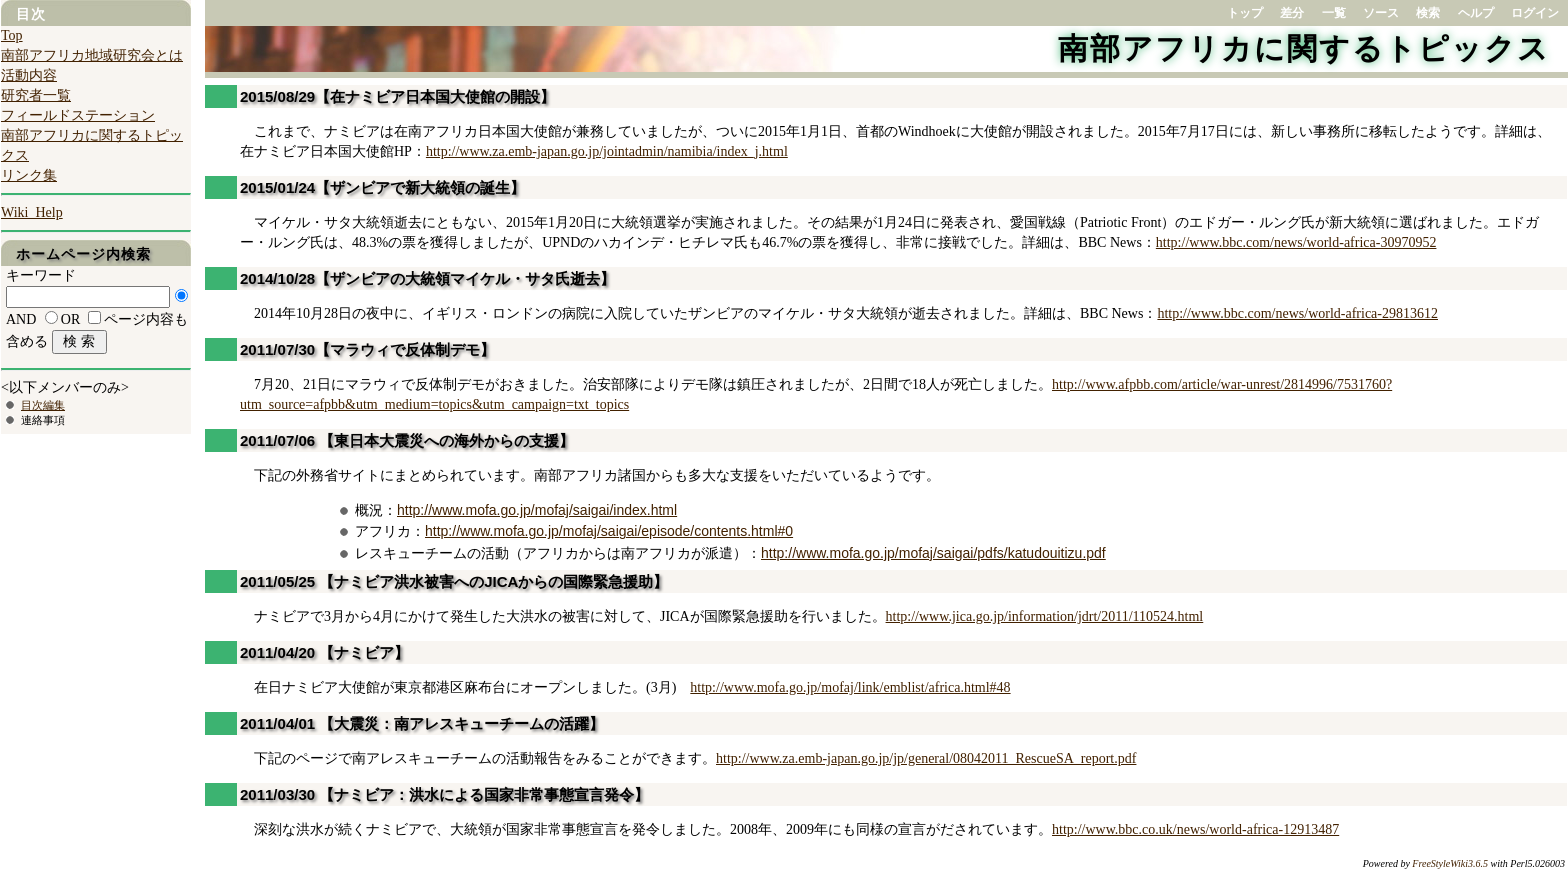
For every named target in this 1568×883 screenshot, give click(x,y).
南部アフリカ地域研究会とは (92, 55)
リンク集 (29, 175)
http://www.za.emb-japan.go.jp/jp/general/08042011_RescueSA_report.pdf (926, 758)
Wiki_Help (32, 212)
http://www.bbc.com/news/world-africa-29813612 (1297, 313)
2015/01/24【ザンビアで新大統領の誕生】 (382, 187)
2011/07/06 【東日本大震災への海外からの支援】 (407, 440)
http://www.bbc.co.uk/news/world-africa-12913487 (1195, 829)
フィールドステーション (78, 115)
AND (21, 319)
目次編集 (43, 405)
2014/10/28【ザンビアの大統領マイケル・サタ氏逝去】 (427, 278)
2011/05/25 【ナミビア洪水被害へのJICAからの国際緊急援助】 (454, 581)
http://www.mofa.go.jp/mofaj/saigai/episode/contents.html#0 (609, 531)
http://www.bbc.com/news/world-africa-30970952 (1296, 242)
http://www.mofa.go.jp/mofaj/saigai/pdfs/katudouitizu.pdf (933, 553)
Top (12, 35)
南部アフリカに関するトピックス (1304, 48)
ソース (1381, 13)
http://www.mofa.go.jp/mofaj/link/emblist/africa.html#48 (850, 687)
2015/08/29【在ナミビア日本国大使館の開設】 (397, 96)
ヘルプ (1476, 13)
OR (70, 319)
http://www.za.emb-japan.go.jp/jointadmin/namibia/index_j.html (607, 151)
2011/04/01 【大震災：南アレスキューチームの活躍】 (422, 723)
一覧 (1334, 13)
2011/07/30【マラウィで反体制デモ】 (367, 349)
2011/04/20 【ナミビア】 (324, 652)
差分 (1292, 13)
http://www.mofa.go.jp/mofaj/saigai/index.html (537, 510)
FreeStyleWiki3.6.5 (1450, 863)
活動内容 (29, 75)
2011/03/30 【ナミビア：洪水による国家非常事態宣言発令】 (444, 794)
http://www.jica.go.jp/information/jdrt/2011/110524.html (1045, 616)
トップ (1245, 13)
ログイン (1535, 13)
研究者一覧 (36, 95)
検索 (1428, 13)
